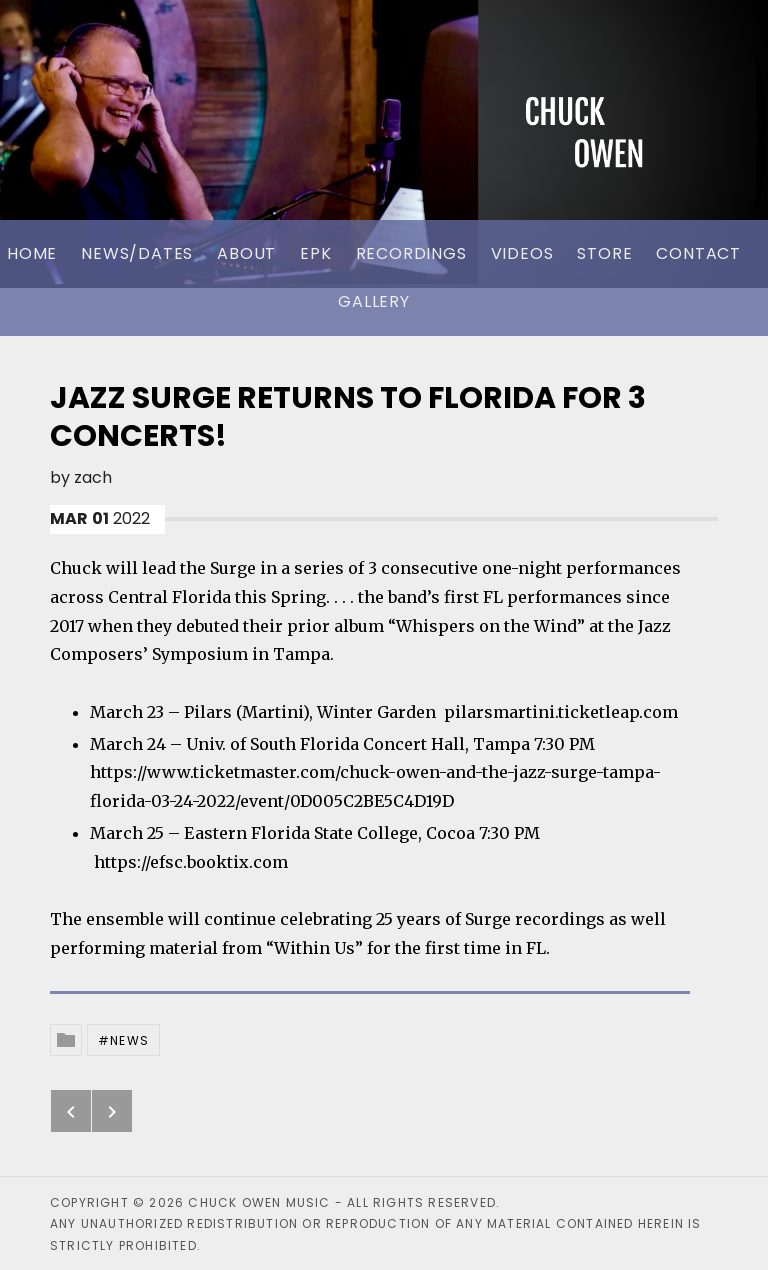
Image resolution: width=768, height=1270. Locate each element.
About (246, 253)
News (129, 1040)
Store (604, 253)
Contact (698, 253)
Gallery (374, 301)
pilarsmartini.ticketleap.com (561, 712)
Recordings (411, 253)
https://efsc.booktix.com (191, 862)
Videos (522, 253)
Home (32, 253)
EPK (315, 253)
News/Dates (137, 253)
